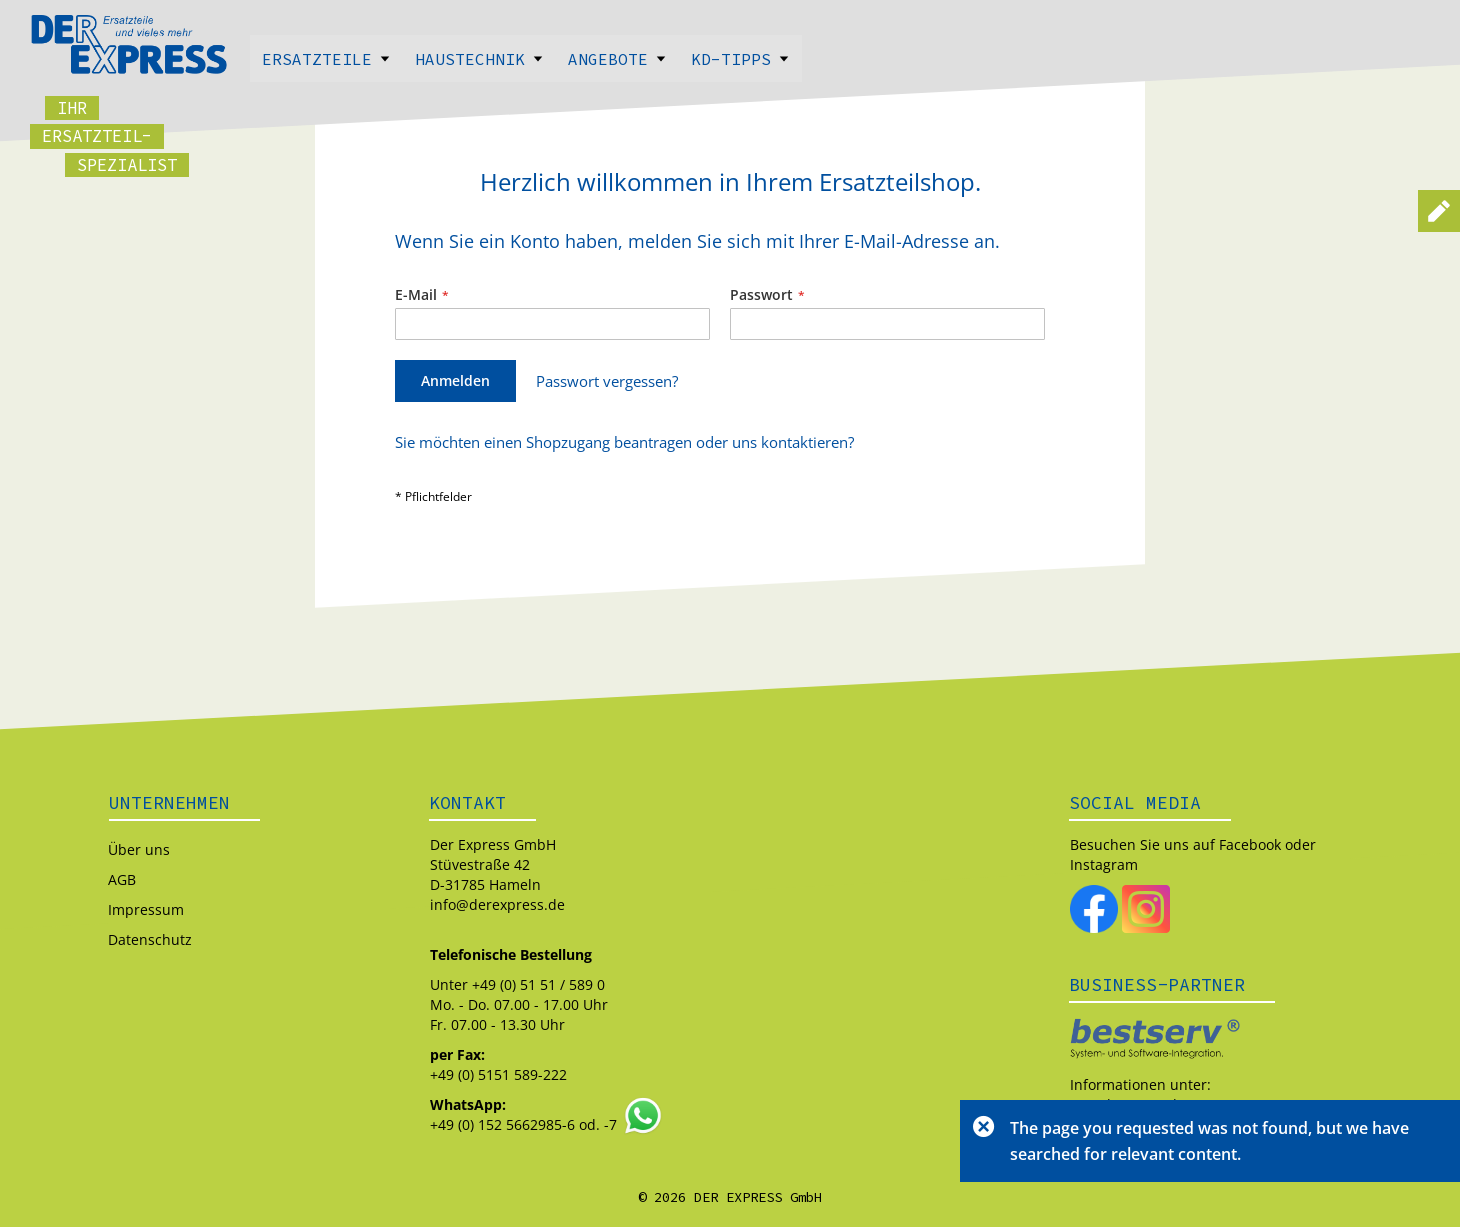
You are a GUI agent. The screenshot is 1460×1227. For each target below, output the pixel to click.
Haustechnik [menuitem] (479, 59)
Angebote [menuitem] (617, 59)
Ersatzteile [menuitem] (326, 59)
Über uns (139, 849)
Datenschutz (150, 939)
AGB (122, 879)
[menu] (730, 58)
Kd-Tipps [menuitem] (740, 59)
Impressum (146, 909)
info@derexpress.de (497, 904)
